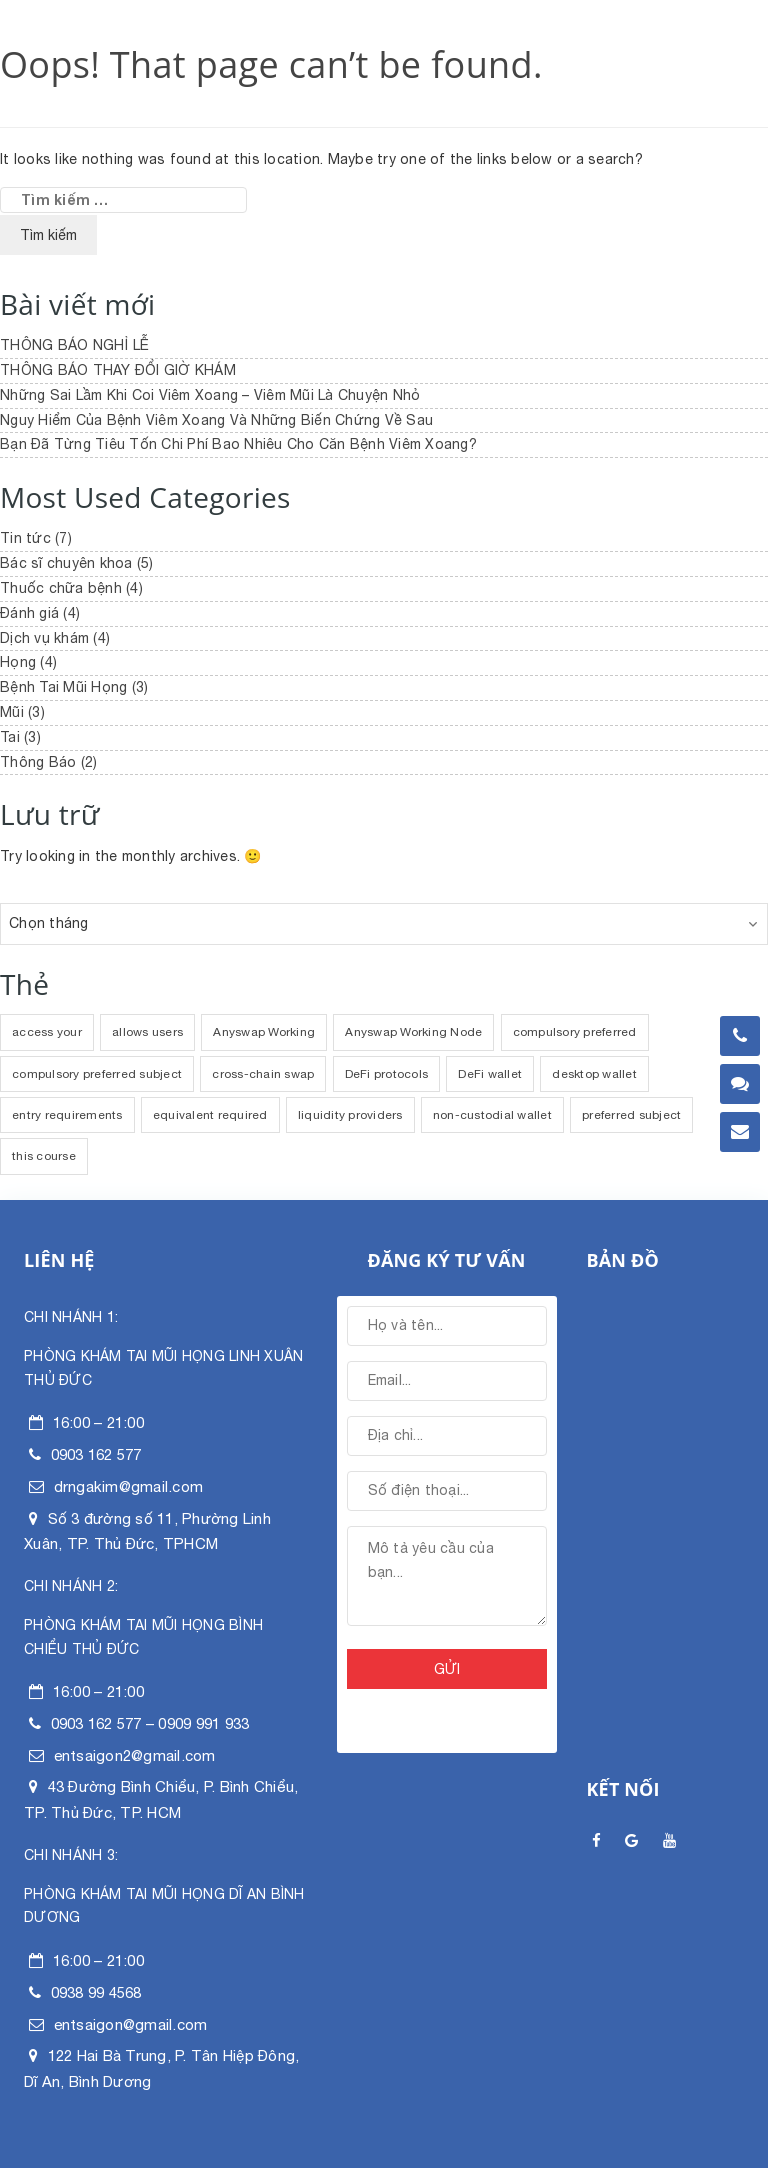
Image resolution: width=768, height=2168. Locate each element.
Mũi (12, 712)
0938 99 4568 (96, 1992)
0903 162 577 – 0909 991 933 (150, 1723)
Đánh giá (29, 613)
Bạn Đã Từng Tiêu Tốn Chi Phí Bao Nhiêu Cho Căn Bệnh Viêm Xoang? (238, 444)
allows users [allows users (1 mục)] (147, 1032)
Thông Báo (38, 762)
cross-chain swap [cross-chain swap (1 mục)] (263, 1074)
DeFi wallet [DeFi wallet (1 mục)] (490, 1074)
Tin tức (25, 538)
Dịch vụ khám (44, 638)
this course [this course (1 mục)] (44, 1156)
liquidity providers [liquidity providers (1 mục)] (350, 1115)
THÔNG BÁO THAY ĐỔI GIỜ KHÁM (118, 370)
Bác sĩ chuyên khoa (66, 563)
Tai (10, 737)
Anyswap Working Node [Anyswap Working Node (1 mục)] (413, 1032)
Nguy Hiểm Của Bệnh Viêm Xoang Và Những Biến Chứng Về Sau (216, 420)
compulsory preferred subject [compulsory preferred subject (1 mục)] (97, 1074)
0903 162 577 (96, 1454)
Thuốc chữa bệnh (61, 588)
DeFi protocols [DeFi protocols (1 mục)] (387, 1074)
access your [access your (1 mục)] (47, 1032)
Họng (18, 662)
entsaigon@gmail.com (131, 2024)
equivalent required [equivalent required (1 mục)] (210, 1115)
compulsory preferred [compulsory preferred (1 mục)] (575, 1032)
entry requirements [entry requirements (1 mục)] (67, 1115)
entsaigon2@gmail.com (135, 1755)
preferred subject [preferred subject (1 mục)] (631, 1115)
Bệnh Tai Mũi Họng (63, 687)
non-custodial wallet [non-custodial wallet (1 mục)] (492, 1115)
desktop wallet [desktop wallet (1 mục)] (594, 1074)
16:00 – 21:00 (98, 1422)
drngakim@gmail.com (129, 1486)
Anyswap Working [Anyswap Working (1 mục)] (264, 1032)
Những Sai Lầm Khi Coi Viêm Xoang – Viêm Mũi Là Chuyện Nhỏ (210, 395)
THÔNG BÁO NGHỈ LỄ (74, 345)
